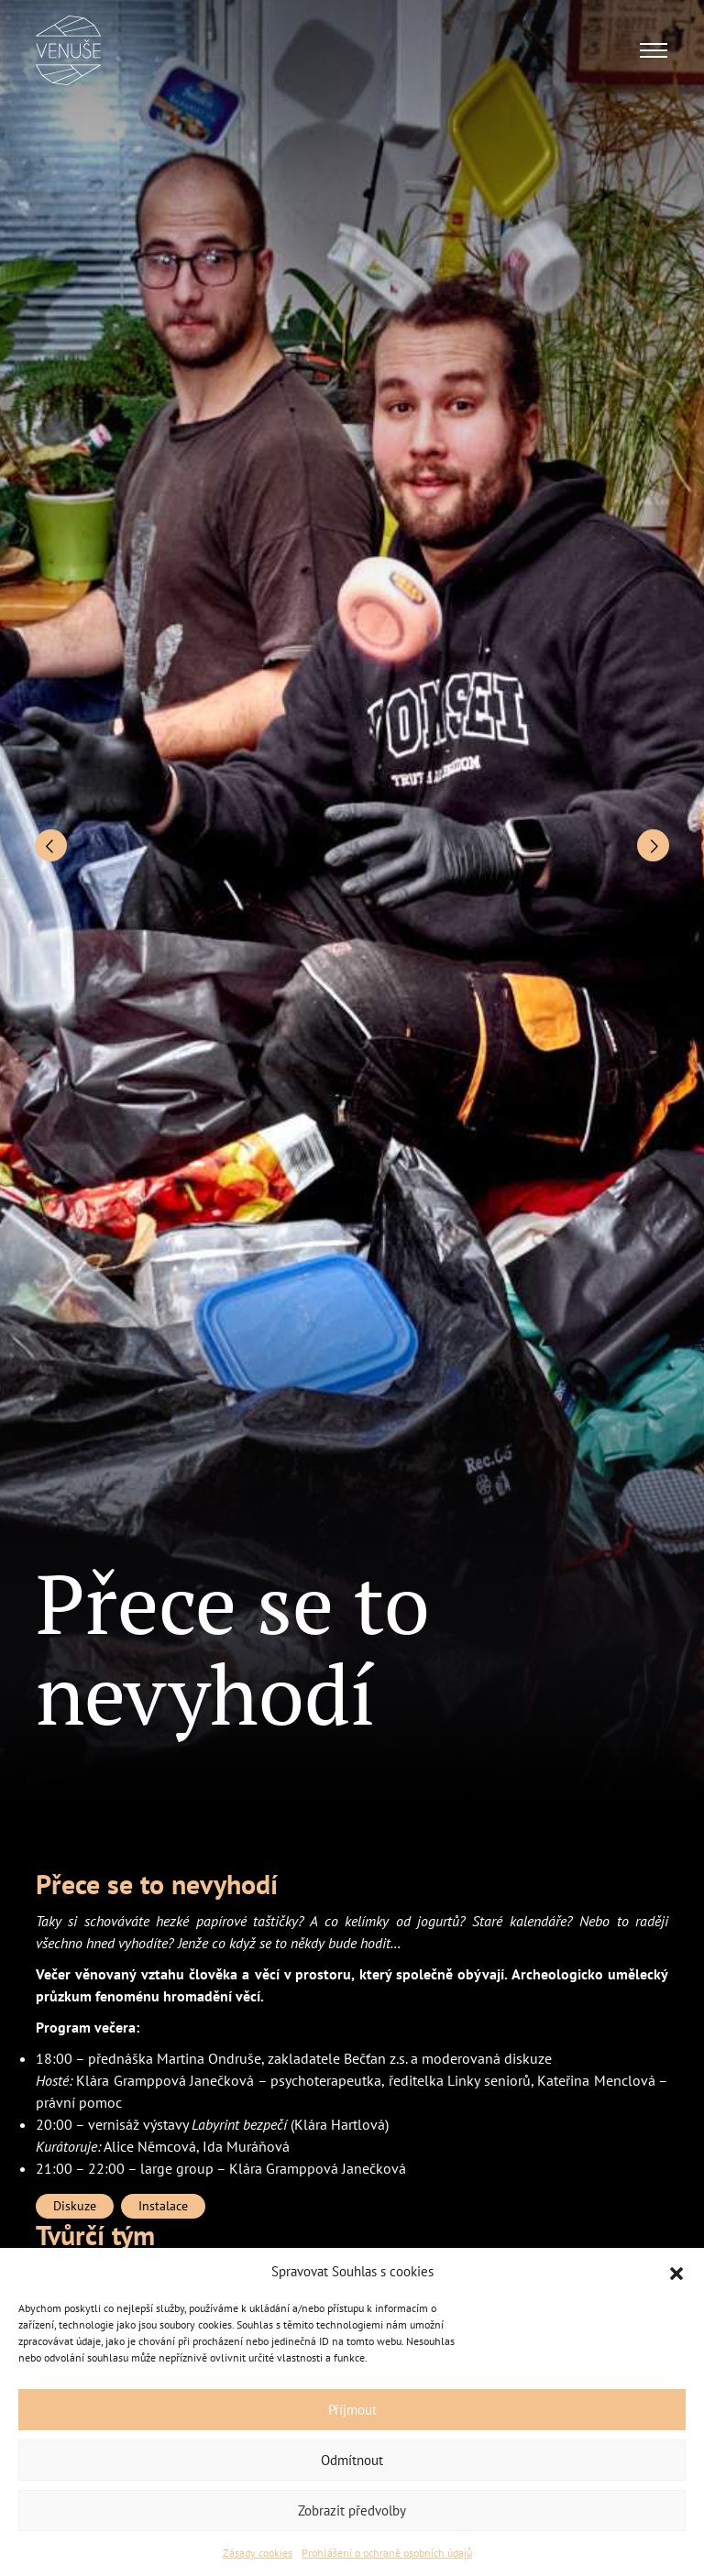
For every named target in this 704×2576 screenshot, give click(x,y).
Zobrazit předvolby (352, 2510)
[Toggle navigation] (653, 50)
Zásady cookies (257, 2553)
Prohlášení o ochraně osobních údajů (387, 2553)
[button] (676, 2272)
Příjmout (352, 2409)
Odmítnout (352, 2460)
